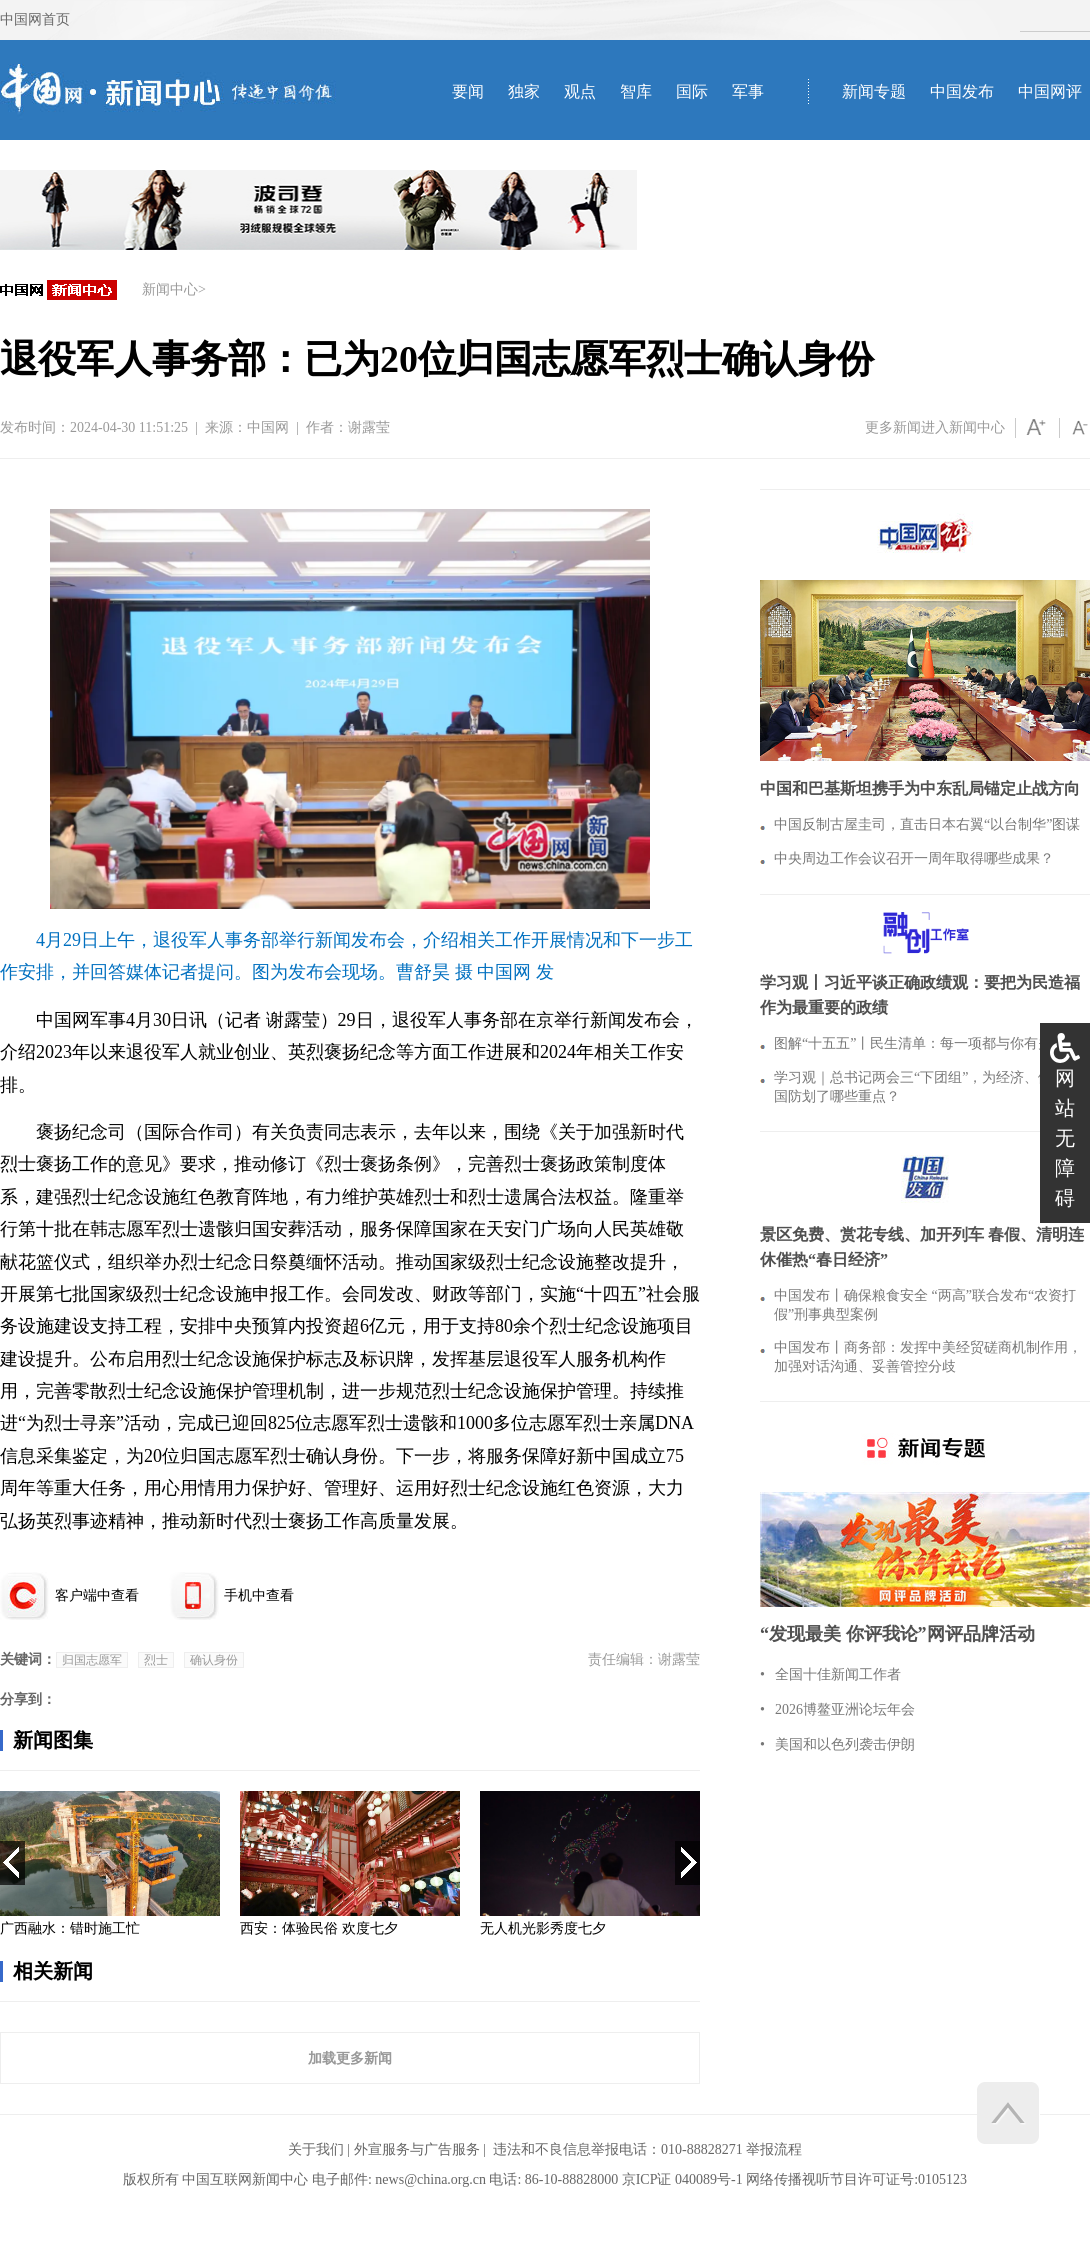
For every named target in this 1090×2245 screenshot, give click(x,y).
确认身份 (214, 1660)
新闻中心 (170, 289)
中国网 (268, 427)
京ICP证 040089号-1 (682, 2179)
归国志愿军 (92, 1660)
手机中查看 (259, 1595)
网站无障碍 (1065, 1138)
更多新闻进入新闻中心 (935, 427)
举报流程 (774, 2149)
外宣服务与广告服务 (417, 2149)
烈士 (156, 1660)
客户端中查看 (97, 1595)
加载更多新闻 (350, 2058)
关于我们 (316, 2149)
